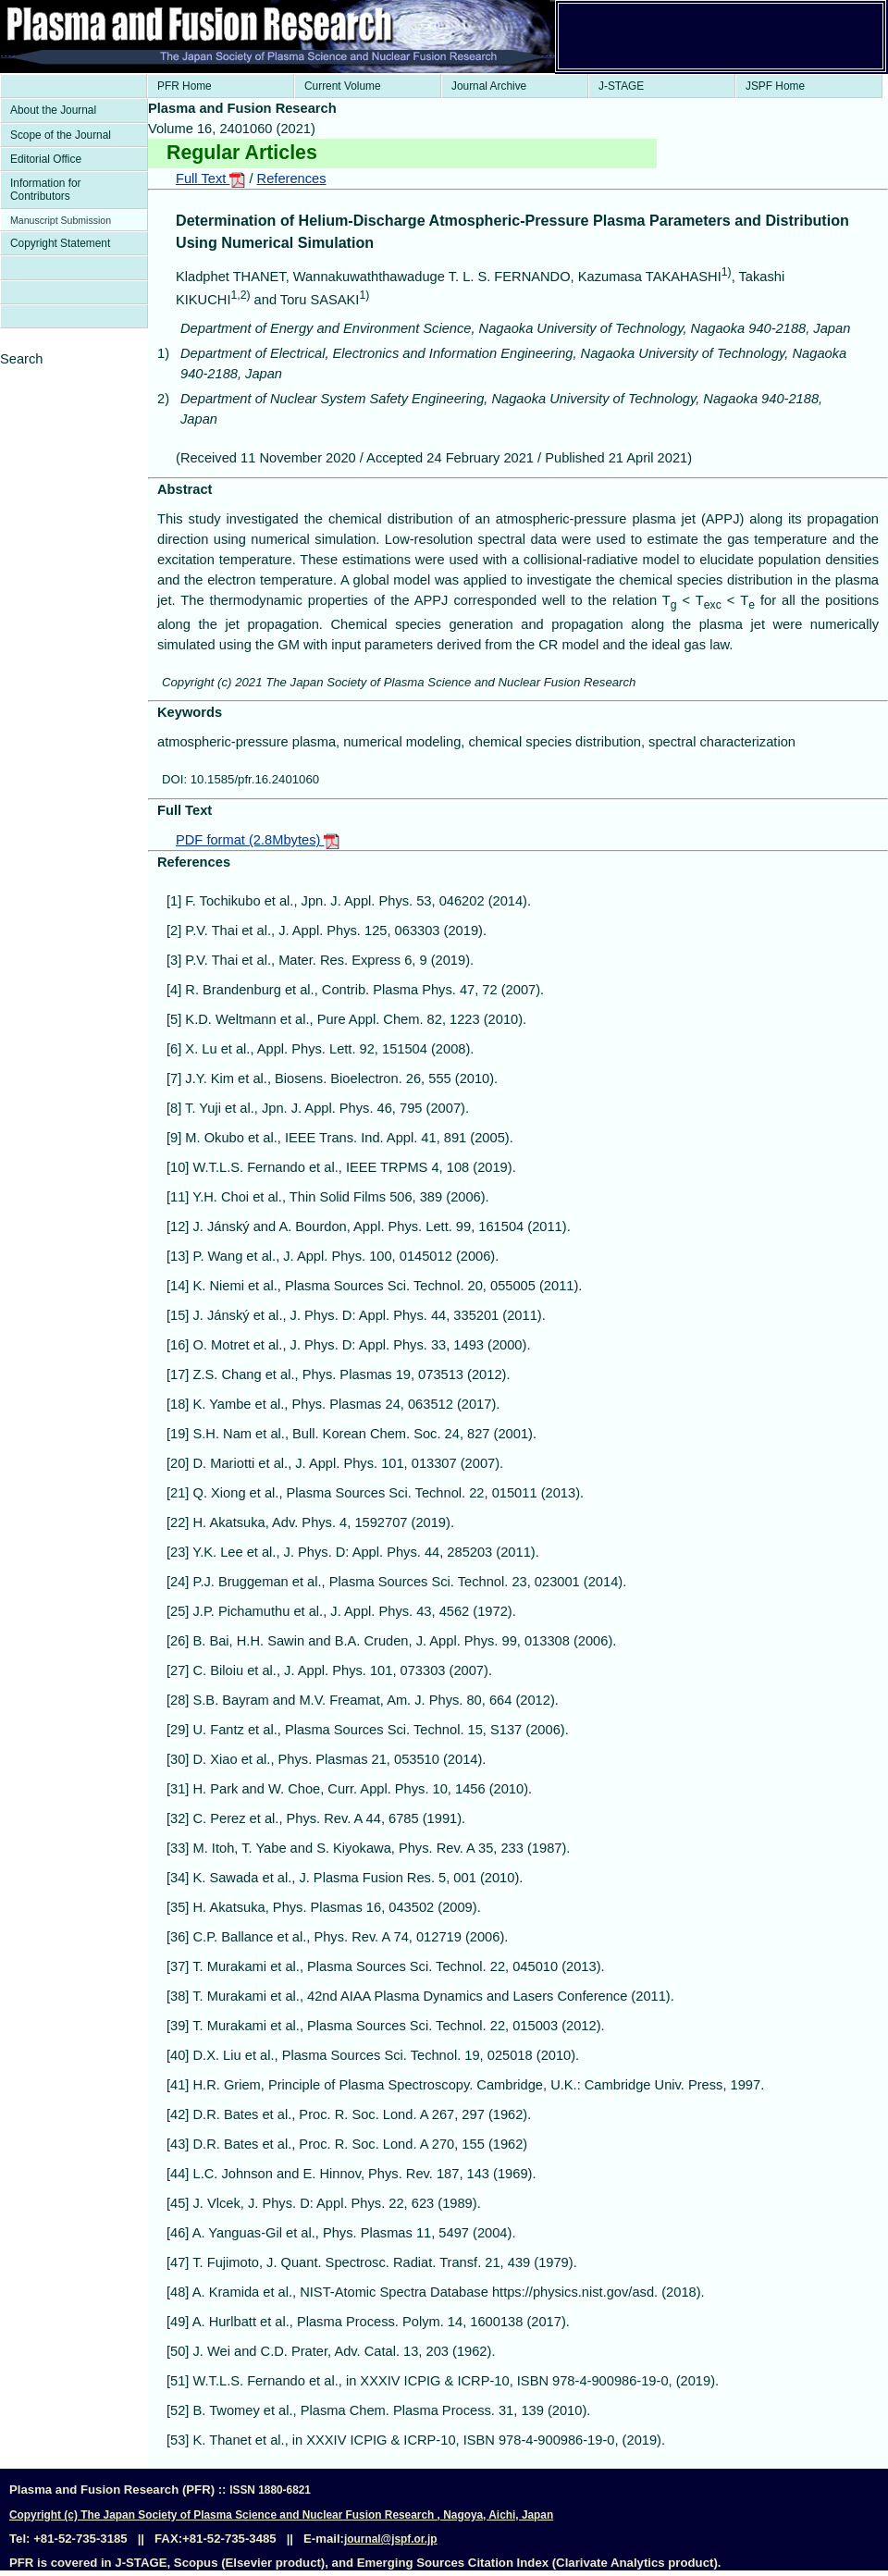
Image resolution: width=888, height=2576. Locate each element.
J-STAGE (621, 86)
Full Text (210, 178)
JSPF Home (775, 86)
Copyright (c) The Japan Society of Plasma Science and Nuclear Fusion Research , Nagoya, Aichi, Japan (281, 2514)
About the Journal (53, 110)
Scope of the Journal (60, 135)
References (292, 178)
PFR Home (184, 86)
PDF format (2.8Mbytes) (257, 839)
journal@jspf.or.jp (391, 2539)
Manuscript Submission (60, 220)
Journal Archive (488, 86)
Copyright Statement (60, 243)
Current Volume (342, 86)
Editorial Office (45, 159)
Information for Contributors (45, 190)
